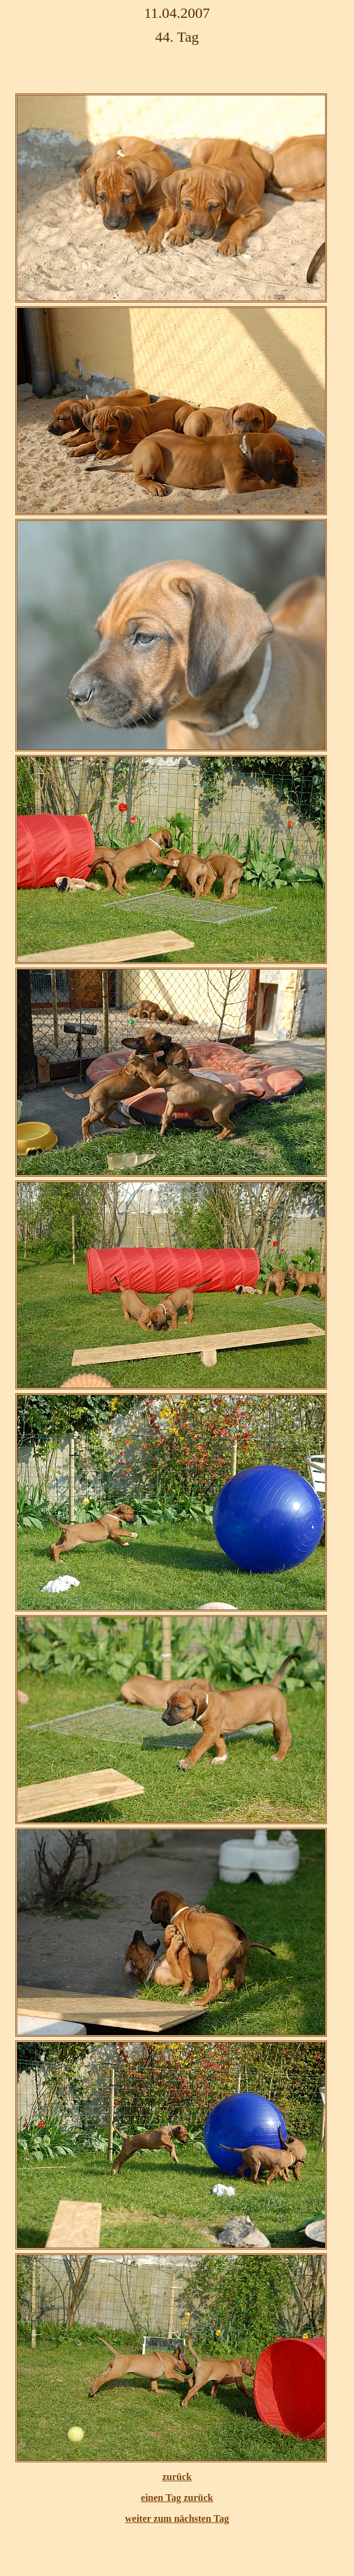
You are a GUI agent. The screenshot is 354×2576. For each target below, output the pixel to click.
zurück (177, 2476)
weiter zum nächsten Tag (177, 2518)
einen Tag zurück (177, 2497)
